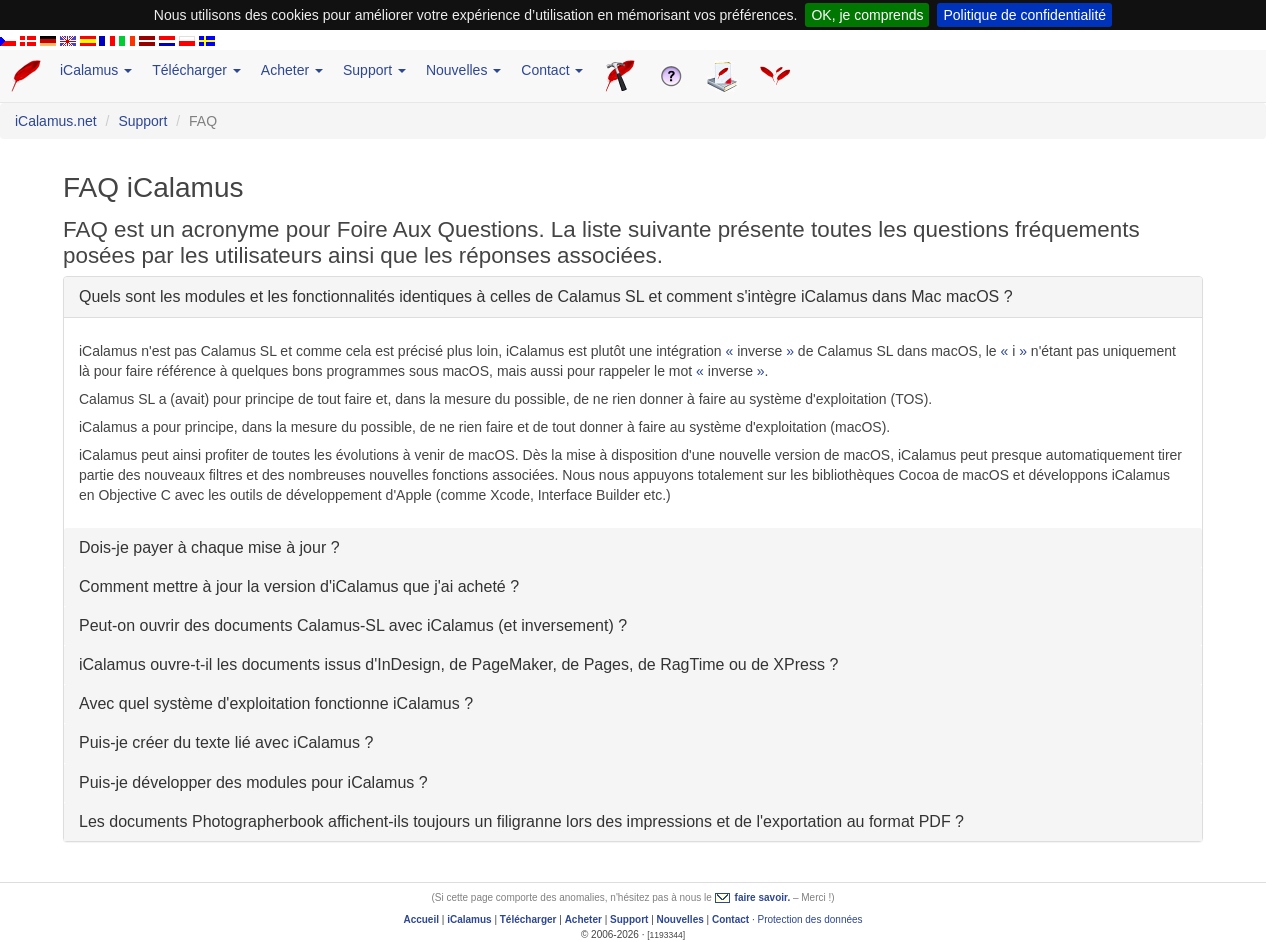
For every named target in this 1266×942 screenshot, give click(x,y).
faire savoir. (763, 897)
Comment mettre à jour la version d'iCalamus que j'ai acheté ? (299, 586)
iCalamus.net (56, 121)
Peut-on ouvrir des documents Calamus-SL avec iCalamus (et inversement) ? (353, 625)
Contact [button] (552, 70)
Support (142, 121)
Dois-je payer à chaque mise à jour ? (209, 547)
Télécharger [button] (196, 70)
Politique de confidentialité (1024, 15)
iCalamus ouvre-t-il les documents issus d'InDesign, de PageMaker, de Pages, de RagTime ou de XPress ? (458, 664)
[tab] (633, 296)
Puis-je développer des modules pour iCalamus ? (253, 782)
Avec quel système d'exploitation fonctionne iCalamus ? (276, 703)
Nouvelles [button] (463, 70)
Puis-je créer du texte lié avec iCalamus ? (226, 742)
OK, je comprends (867, 15)
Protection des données (810, 919)
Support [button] (374, 70)
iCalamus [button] (96, 70)
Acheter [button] (292, 70)
